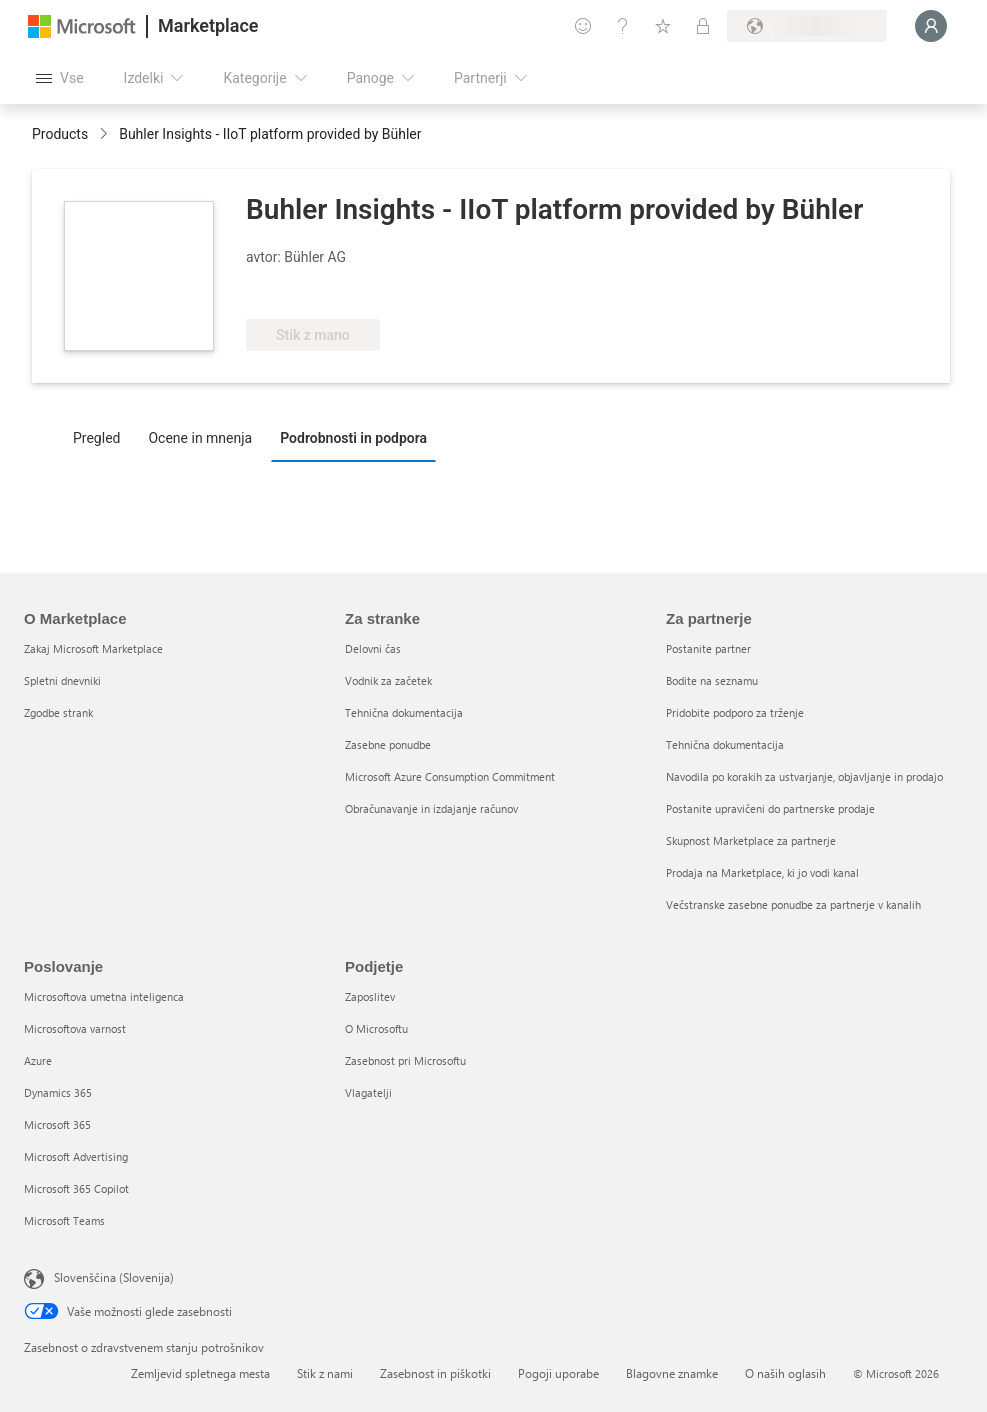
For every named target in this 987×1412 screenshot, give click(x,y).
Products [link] (60, 134)
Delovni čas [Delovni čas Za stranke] (373, 648)
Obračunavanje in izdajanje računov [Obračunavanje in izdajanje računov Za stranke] (431, 808)
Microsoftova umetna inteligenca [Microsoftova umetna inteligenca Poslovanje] (104, 996)
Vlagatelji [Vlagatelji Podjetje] (368, 1092)
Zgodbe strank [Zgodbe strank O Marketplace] (58, 712)
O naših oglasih (785, 1373)
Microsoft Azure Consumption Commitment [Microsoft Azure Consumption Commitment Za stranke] (450, 776)
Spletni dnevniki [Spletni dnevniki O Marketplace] (62, 680)
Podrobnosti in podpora (353, 438)
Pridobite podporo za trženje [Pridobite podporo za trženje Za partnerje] (735, 712)
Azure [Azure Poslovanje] (38, 1060)
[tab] (101, 437)
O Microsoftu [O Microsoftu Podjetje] (376, 1028)
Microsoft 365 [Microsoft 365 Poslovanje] (57, 1124)
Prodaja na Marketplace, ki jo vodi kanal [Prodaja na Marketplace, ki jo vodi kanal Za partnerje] (762, 872)
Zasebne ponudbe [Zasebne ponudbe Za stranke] (388, 744)
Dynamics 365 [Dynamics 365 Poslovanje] (58, 1092)
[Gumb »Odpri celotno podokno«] (60, 78)
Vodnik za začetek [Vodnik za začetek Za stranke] (388, 680)
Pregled (96, 438)
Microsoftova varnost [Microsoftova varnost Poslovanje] (75, 1028)
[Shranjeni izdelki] (663, 26)
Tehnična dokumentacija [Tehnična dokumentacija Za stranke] (404, 712)
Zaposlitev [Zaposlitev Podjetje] (370, 996)
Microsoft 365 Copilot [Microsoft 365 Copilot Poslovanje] (76, 1188)
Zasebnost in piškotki (435, 1373)
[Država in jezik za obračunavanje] (807, 26)
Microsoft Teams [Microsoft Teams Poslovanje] (64, 1220)
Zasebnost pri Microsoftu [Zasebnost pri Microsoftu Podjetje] (405, 1060)
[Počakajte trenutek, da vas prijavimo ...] (931, 26)
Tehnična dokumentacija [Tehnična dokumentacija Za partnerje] (725, 744)
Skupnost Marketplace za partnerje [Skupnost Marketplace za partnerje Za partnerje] (751, 840)
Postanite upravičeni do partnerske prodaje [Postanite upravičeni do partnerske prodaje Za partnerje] (770, 808)
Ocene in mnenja (200, 438)
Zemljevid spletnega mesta (200, 1373)
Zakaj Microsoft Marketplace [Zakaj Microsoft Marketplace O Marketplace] (93, 648)
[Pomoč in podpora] (623, 26)
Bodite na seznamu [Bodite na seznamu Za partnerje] (712, 680)
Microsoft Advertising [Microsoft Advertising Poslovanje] (76, 1156)
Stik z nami (325, 1373)
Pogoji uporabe (558, 1373)
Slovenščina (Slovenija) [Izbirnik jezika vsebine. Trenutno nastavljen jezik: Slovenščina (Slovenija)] (114, 1277)
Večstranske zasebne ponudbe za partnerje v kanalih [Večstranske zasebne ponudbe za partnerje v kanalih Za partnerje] (793, 904)
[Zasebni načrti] (703, 26)
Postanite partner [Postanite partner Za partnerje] (708, 648)
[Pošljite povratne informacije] (583, 26)
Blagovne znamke (672, 1373)
